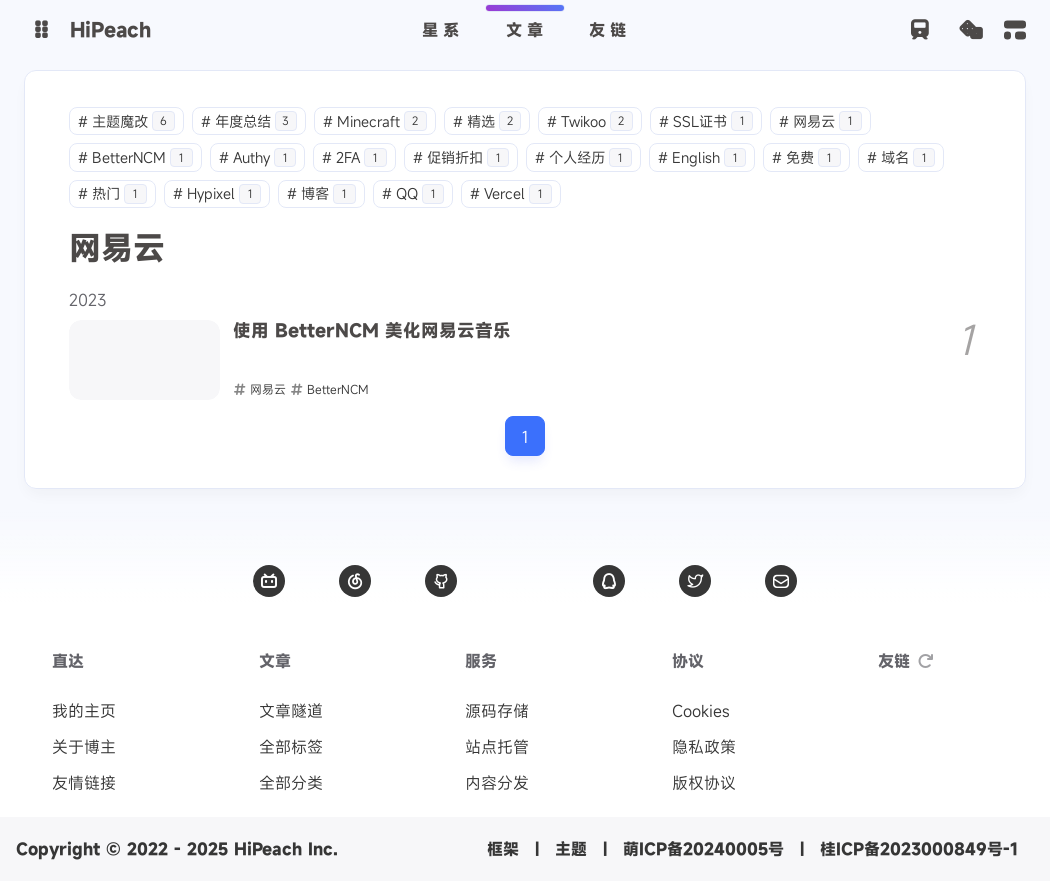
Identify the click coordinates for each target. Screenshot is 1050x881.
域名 (901, 157)
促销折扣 (461, 157)
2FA (354, 157)
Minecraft (375, 121)
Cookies (701, 711)
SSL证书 (706, 121)
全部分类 (291, 783)
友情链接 (84, 783)
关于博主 (84, 747)
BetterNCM (135, 157)
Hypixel (217, 193)
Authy (258, 157)
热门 (112, 193)
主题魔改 (126, 121)
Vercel (511, 193)
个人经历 (583, 157)
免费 (806, 157)
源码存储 (497, 711)
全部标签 (291, 747)
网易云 (820, 121)
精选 (487, 121)
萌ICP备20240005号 (703, 849)
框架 (503, 849)
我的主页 (84, 711)
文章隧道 (291, 711)
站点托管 (497, 747)
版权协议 (704, 783)
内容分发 (497, 783)
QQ (413, 193)
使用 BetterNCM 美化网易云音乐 (372, 331)
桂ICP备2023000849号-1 (919, 849)
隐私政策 (704, 747)
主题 (571, 849)
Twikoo (590, 121)
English (702, 157)
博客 (321, 193)
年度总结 (249, 121)
